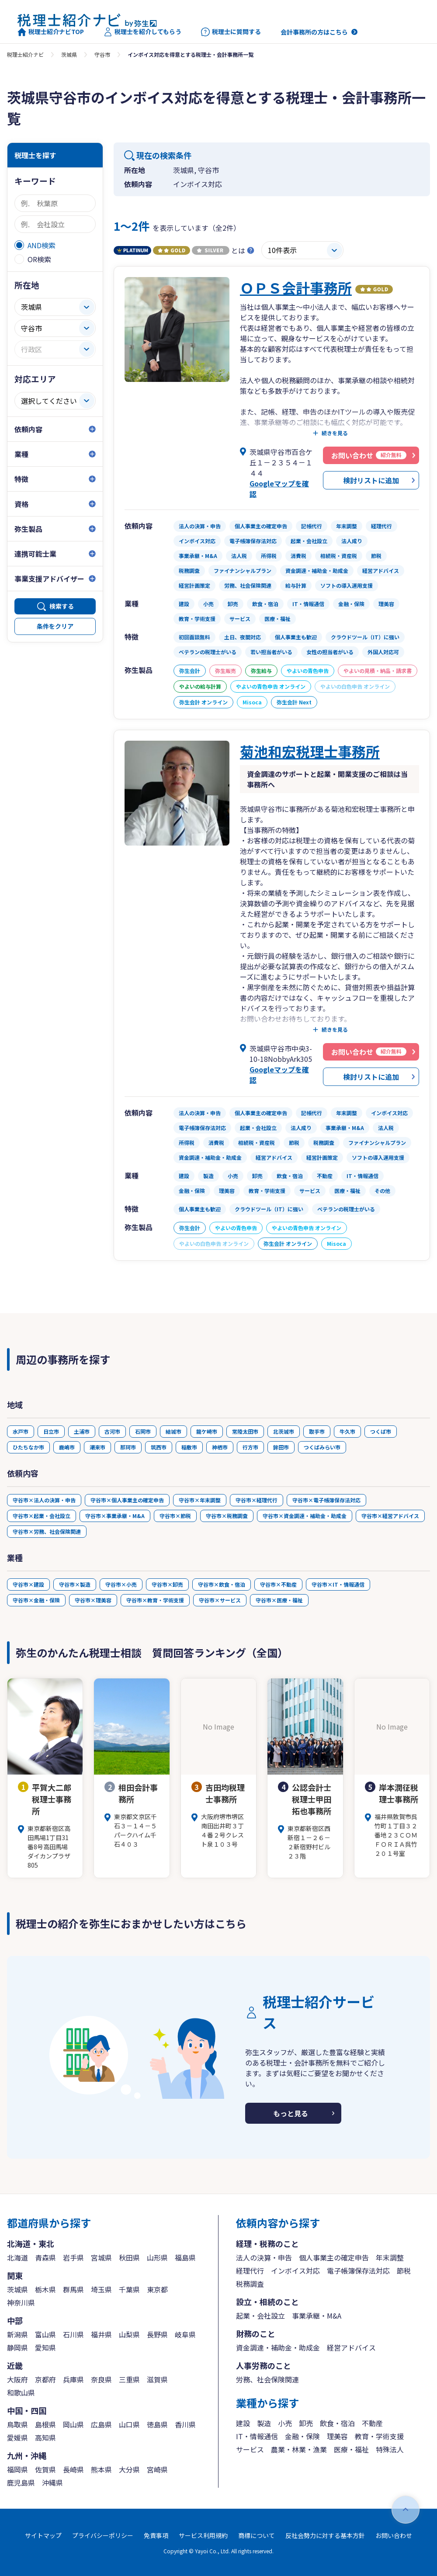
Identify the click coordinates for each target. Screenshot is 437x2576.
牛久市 (347, 1431)
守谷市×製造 (74, 1584)
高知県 (45, 2437)
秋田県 (129, 2257)
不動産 (372, 2423)
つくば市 (380, 1431)
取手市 (317, 1431)
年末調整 (390, 2257)
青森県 (45, 2257)
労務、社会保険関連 (267, 2379)
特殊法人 (390, 2449)
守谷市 (102, 54)
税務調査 (250, 2283)
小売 (285, 2423)
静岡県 (17, 2347)
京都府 (45, 2379)
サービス (250, 2449)
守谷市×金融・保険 (36, 1600)
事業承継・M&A (316, 2315)
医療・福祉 (351, 2449)
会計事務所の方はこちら (314, 32)
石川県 (73, 2334)
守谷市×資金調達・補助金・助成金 (305, 1515)
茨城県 (69, 54)
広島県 (101, 2424)
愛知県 (45, 2347)
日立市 (51, 1431)
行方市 (250, 1447)
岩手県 (73, 2257)
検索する (61, 606)
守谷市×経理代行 (256, 1500)
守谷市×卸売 (167, 1584)
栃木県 (45, 2289)
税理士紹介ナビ (25, 54)
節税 (404, 2270)
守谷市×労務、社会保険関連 (47, 1531)
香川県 (185, 2424)
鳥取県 (17, 2424)
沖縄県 (52, 2482)
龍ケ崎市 (206, 1431)
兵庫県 (73, 2379)
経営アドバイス (351, 2347)
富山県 (45, 2334)
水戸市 (20, 1431)
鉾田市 (281, 1447)
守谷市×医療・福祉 (279, 1600)
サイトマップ (43, 2535)
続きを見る (335, 433)
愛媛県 (17, 2437)
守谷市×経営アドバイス (390, 1515)
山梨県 (129, 2334)
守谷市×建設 (28, 1584)
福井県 (101, 2334)
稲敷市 (189, 1447)
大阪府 (17, 2379)
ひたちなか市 (28, 1447)
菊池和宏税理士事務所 (310, 751)
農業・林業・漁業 (299, 2449)
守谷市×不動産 (278, 1584)
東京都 (157, 2289)
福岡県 (17, 2469)
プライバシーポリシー (102, 2535)
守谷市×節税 (175, 1515)
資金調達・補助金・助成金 (278, 2347)
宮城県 (101, 2257)
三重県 (129, 2379)
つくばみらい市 (322, 1447)
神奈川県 (21, 2302)
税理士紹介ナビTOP (50, 32)
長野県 (157, 2334)
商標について (256, 2535)
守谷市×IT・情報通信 (338, 1584)
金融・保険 (302, 2436)
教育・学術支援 (379, 2436)
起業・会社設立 (260, 2315)
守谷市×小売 (121, 1584)
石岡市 (143, 1431)
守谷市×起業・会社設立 (41, 1515)
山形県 (157, 2257)
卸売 (306, 2423)
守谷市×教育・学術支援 (155, 1600)
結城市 (173, 1431)
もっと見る (290, 2113)
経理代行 (250, 2270)
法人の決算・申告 (264, 2257)
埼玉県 (101, 2289)
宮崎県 (157, 2469)
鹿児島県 (21, 2482)
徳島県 (157, 2424)
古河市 (112, 1431)
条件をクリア (55, 626)
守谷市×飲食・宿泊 (221, 1584)
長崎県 (73, 2469)
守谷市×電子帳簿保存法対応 (326, 1500)
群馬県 (73, 2289)
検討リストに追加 (371, 480)
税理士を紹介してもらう (142, 32)
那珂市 (128, 1447)
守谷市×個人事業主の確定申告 (127, 1500)
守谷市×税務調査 (227, 1515)
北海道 (17, 2257)
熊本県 (101, 2469)
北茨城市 (283, 1431)
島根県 (45, 2424)
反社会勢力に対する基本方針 (325, 2535)
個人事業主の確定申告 (334, 2257)
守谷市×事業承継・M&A (115, 1515)
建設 (243, 2423)
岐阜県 (185, 2334)
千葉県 (129, 2289)
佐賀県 (45, 2469)
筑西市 (158, 1447)
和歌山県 (21, 2392)
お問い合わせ (393, 2535)
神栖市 (220, 1447)
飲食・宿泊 (337, 2423)
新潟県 (17, 2334)
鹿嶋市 (67, 1447)
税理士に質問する (231, 32)
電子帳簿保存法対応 (358, 2270)
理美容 (337, 2436)
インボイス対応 (295, 2270)
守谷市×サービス (220, 1600)
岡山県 (73, 2424)
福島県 (185, 2257)
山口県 (129, 2424)
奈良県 (101, 2379)
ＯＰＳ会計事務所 (296, 287)
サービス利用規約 (203, 2535)
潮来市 (97, 1447)
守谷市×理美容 (93, 1600)
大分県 (129, 2469)
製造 (264, 2423)
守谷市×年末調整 (200, 1500)
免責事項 (156, 2535)
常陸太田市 (245, 1431)
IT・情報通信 (257, 2436)
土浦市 (82, 1431)
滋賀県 (157, 2379)
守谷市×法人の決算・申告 (44, 1500)
